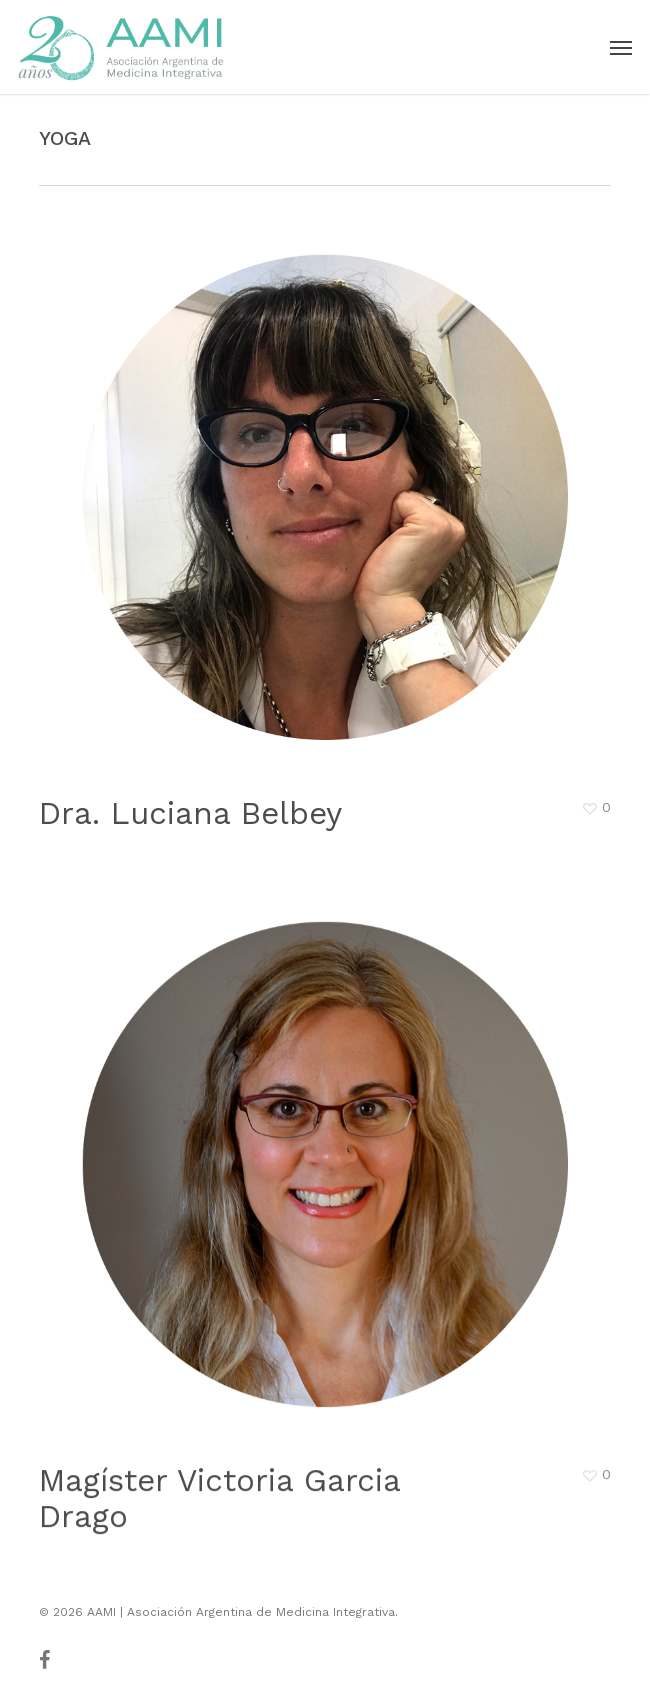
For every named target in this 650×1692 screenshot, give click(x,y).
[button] (621, 47)
